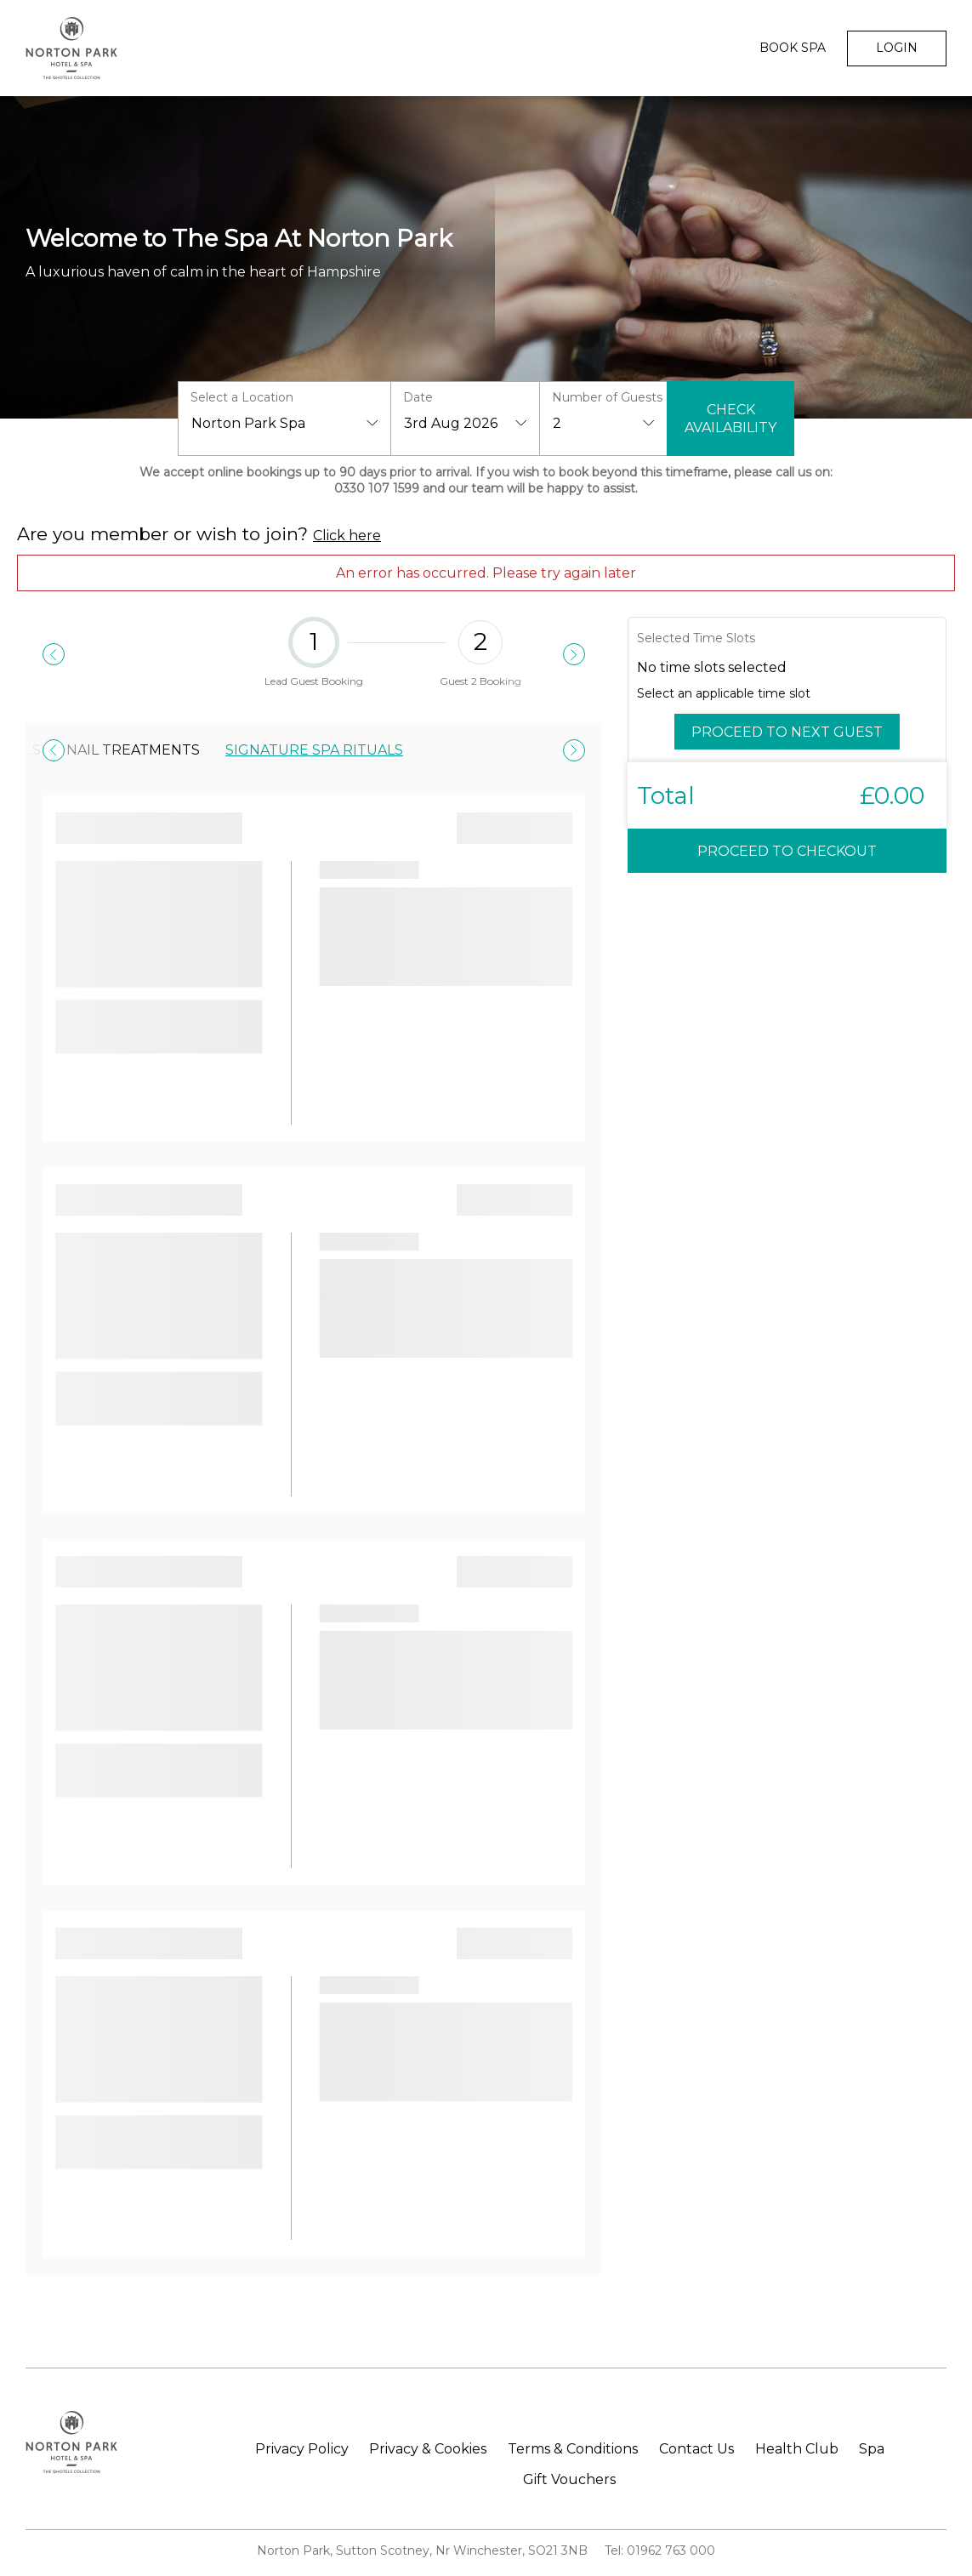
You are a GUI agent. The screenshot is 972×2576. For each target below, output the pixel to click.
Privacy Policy (302, 2449)
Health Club (796, 2449)
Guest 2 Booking (480, 654)
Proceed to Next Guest (787, 732)
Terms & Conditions (573, 2449)
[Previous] (54, 654)
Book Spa (792, 47)
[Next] (574, 654)
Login (897, 47)
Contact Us (696, 2449)
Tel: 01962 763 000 (660, 2550)
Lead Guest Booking (313, 654)
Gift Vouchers (569, 2480)
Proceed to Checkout (787, 851)
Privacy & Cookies (427, 2449)
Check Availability (730, 419)
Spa (871, 2449)
